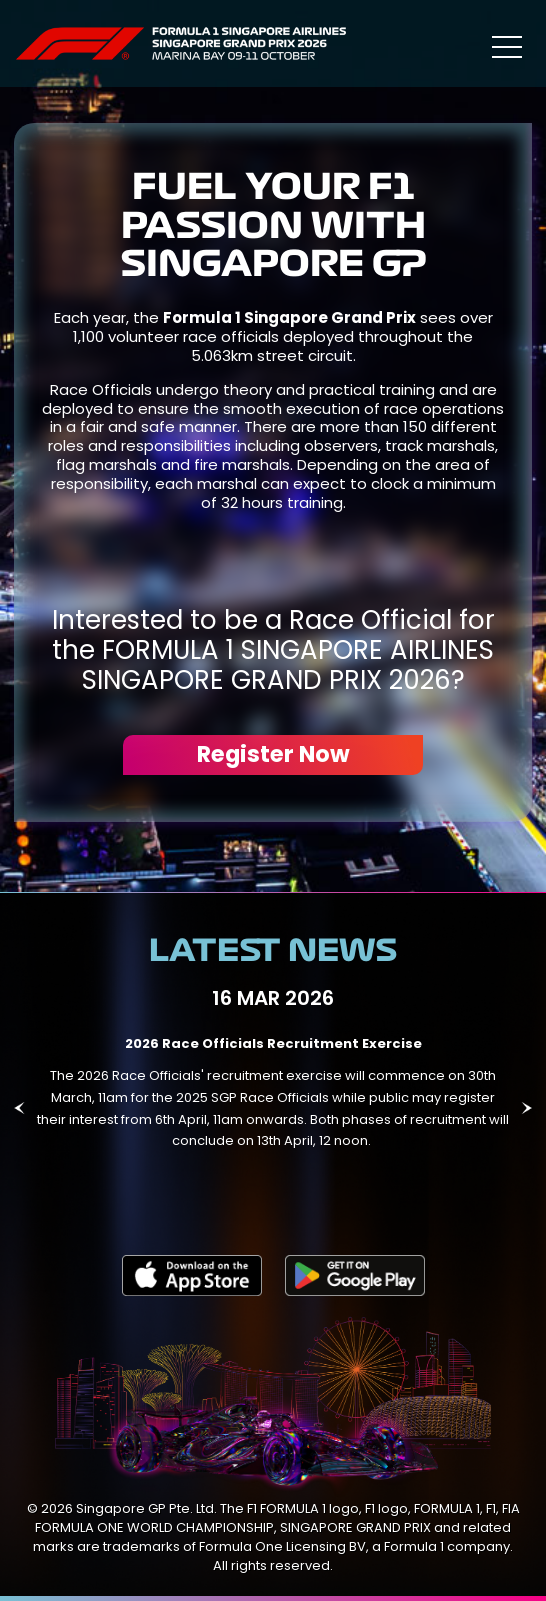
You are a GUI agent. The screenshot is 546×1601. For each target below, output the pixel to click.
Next (526, 1108)
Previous (19, 1108)
